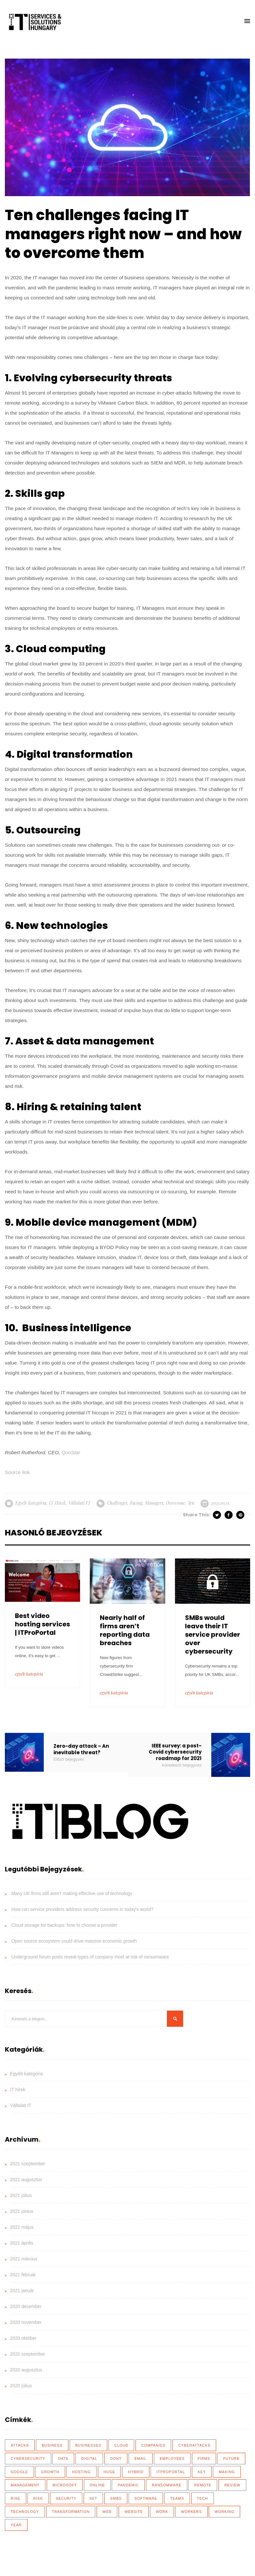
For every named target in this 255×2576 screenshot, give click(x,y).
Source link (17, 1472)
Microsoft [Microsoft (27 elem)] (64, 2485)
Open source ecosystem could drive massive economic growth (74, 1941)
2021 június (21, 2211)
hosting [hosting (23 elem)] (81, 2472)
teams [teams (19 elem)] (177, 2498)
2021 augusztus (26, 2179)
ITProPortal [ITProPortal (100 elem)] (170, 2472)
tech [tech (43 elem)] (202, 2498)
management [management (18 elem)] (25, 2485)
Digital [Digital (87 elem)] (89, 2458)
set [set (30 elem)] (93, 2498)
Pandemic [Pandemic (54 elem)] (128, 2485)
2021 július (21, 2195)
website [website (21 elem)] (133, 2512)
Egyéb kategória (30, 1503)
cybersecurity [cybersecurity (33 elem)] (28, 2458)
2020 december (25, 2306)
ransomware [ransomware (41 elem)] (166, 2485)
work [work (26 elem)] (162, 2512)
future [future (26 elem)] (231, 2458)
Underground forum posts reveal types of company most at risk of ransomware (90, 1956)
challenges (117, 1503)
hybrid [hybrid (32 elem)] (136, 2472)
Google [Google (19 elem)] (19, 2472)
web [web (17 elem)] (106, 2512)
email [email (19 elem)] (140, 2458)
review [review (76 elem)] (232, 2485)
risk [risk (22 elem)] (38, 2498)
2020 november (25, 2322)
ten (191, 1503)
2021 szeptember (27, 2163)
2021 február (23, 2274)
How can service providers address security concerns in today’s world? (82, 1909)
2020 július (21, 2385)
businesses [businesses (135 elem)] (88, 2445)
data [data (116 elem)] (63, 2458)
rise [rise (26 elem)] (15, 2498)
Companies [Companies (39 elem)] (153, 2445)
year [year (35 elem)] (16, 2525)
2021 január (22, 2290)
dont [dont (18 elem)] (116, 2458)
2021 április (21, 2243)
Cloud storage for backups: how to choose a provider (64, 1925)
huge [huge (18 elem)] (109, 2472)
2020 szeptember (27, 2354)
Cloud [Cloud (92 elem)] (121, 2445)
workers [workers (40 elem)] (191, 2512)
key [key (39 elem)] (202, 2472)
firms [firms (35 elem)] (204, 2458)
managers (154, 1503)
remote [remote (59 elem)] (202, 2485)
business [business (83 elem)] (52, 2445)
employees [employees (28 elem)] (172, 2458)
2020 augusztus (26, 2369)
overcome (175, 1503)
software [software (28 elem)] (145, 2498)
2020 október (23, 2338)
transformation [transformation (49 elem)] (70, 2512)
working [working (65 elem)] (224, 2512)
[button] (247, 21)
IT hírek (57, 1503)
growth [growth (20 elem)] (50, 2472)
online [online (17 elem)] (97, 2485)
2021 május (21, 2227)
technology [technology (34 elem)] (25, 2512)
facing (136, 1503)
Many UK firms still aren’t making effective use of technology (71, 1893)
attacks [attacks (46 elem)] (20, 2445)
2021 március (23, 2258)
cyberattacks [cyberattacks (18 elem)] (194, 2445)
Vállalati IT (79, 1503)
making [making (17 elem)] (227, 2472)
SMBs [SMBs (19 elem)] (116, 2498)
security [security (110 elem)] (66, 2498)
